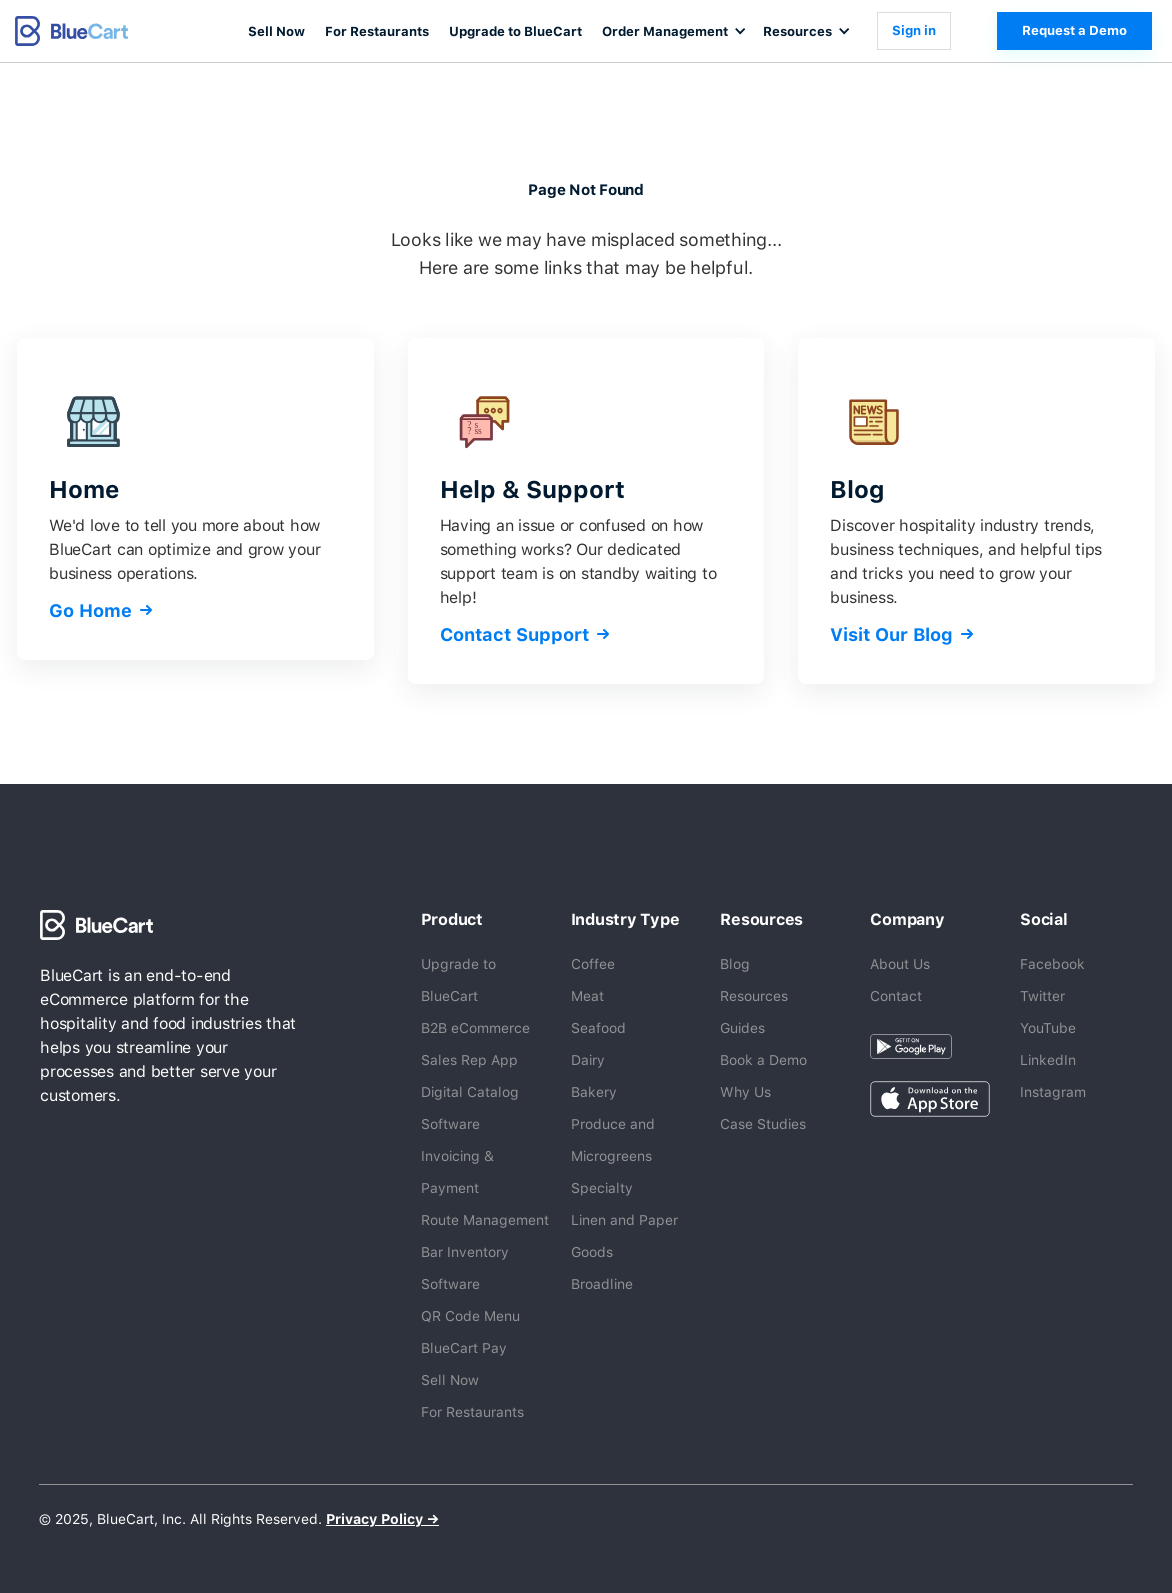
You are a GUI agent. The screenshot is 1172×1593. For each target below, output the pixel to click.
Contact (896, 996)
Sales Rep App (469, 1060)
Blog (735, 964)
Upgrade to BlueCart (515, 31)
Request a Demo (1074, 30)
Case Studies (763, 1124)
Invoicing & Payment (457, 1172)
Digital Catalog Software (470, 1108)
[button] (672, 31)
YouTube (1048, 1028)
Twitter (1042, 996)
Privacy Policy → (382, 1519)
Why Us (745, 1092)
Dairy (588, 1060)
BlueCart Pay (464, 1348)
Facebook (1052, 964)
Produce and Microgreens (613, 1140)
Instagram (1053, 1092)
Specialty (602, 1188)
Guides (742, 1028)
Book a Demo (763, 1060)
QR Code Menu (470, 1316)
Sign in (914, 30)
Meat (587, 996)
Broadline (602, 1284)
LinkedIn (1048, 1060)
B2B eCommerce (475, 1028)
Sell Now (276, 31)
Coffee (593, 964)
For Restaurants (377, 31)
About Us (900, 964)
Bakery (594, 1092)
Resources (754, 996)
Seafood (598, 1028)
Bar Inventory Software (465, 1268)
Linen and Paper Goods (624, 1236)
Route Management (485, 1220)
